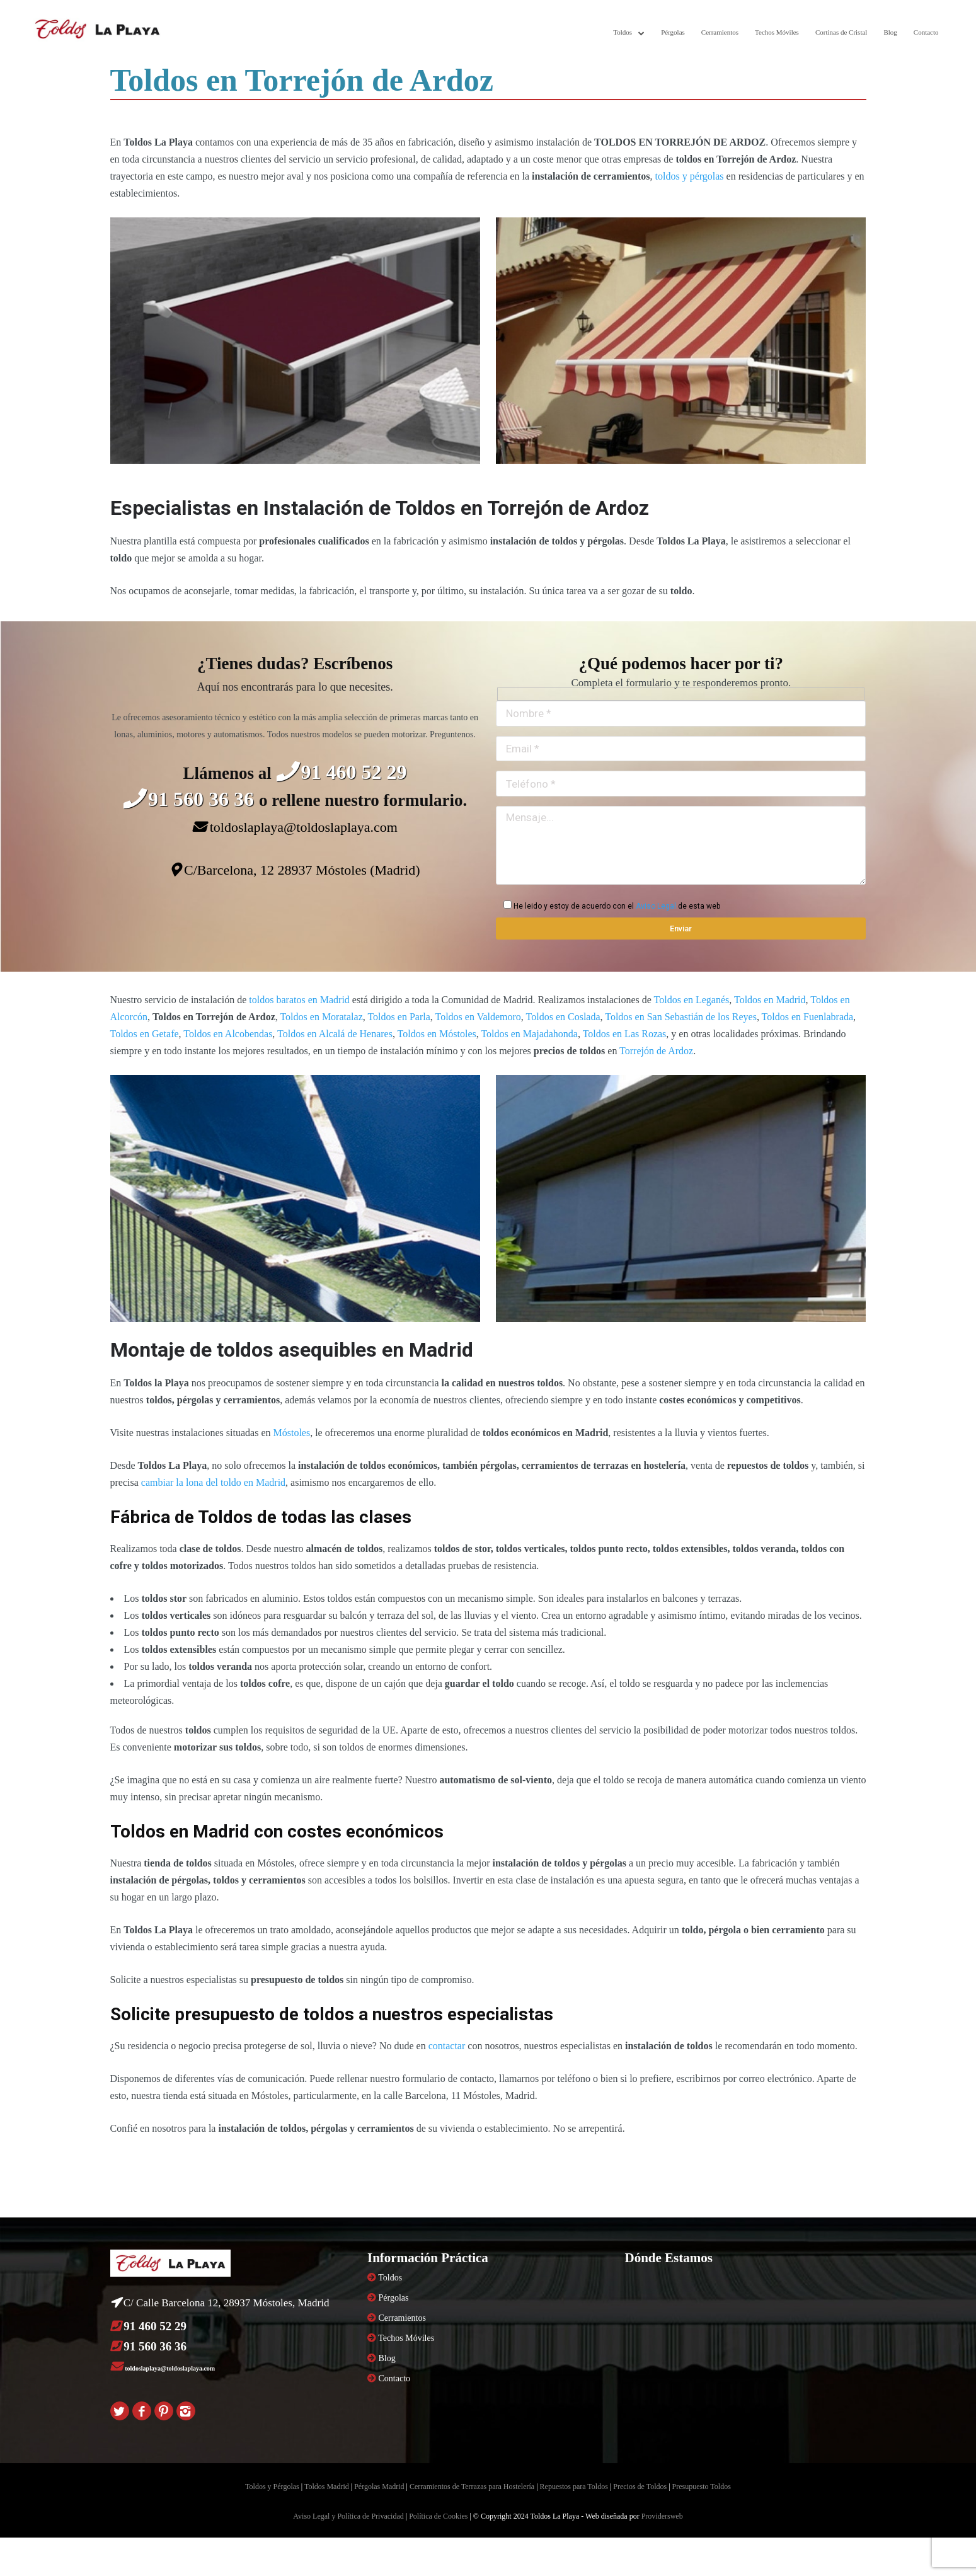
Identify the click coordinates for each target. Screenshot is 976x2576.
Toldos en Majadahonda (529, 1033)
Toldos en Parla (398, 1016)
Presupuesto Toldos (701, 2486)
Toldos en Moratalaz (321, 1016)
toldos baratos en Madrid (299, 999)
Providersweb (662, 2516)
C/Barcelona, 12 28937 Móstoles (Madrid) (295, 870)
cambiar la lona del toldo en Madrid (213, 1482)
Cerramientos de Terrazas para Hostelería (472, 2486)
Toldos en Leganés (692, 999)
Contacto (926, 32)
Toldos (622, 32)
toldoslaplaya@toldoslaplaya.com (295, 827)
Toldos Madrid (326, 2486)
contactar (447, 2045)
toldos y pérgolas (689, 176)
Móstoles (291, 1432)
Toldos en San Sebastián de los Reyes (681, 1016)
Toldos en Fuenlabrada (808, 1016)
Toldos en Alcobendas (227, 1033)
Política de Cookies (438, 2516)
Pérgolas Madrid (379, 2486)
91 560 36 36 (191, 799)
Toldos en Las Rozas (625, 1033)
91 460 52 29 (341, 772)
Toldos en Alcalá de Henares (335, 1033)
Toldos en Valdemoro (477, 1016)
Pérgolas (673, 32)
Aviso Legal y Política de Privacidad (348, 2516)
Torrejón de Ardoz (656, 1050)
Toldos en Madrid (770, 999)
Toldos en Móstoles (437, 1033)
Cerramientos (719, 32)
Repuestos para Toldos (574, 2486)
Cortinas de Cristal (841, 32)
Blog (890, 32)
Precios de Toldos (640, 2486)
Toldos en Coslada (563, 1016)
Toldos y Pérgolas (272, 2486)
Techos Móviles (777, 32)
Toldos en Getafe (144, 1033)
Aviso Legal (656, 906)
